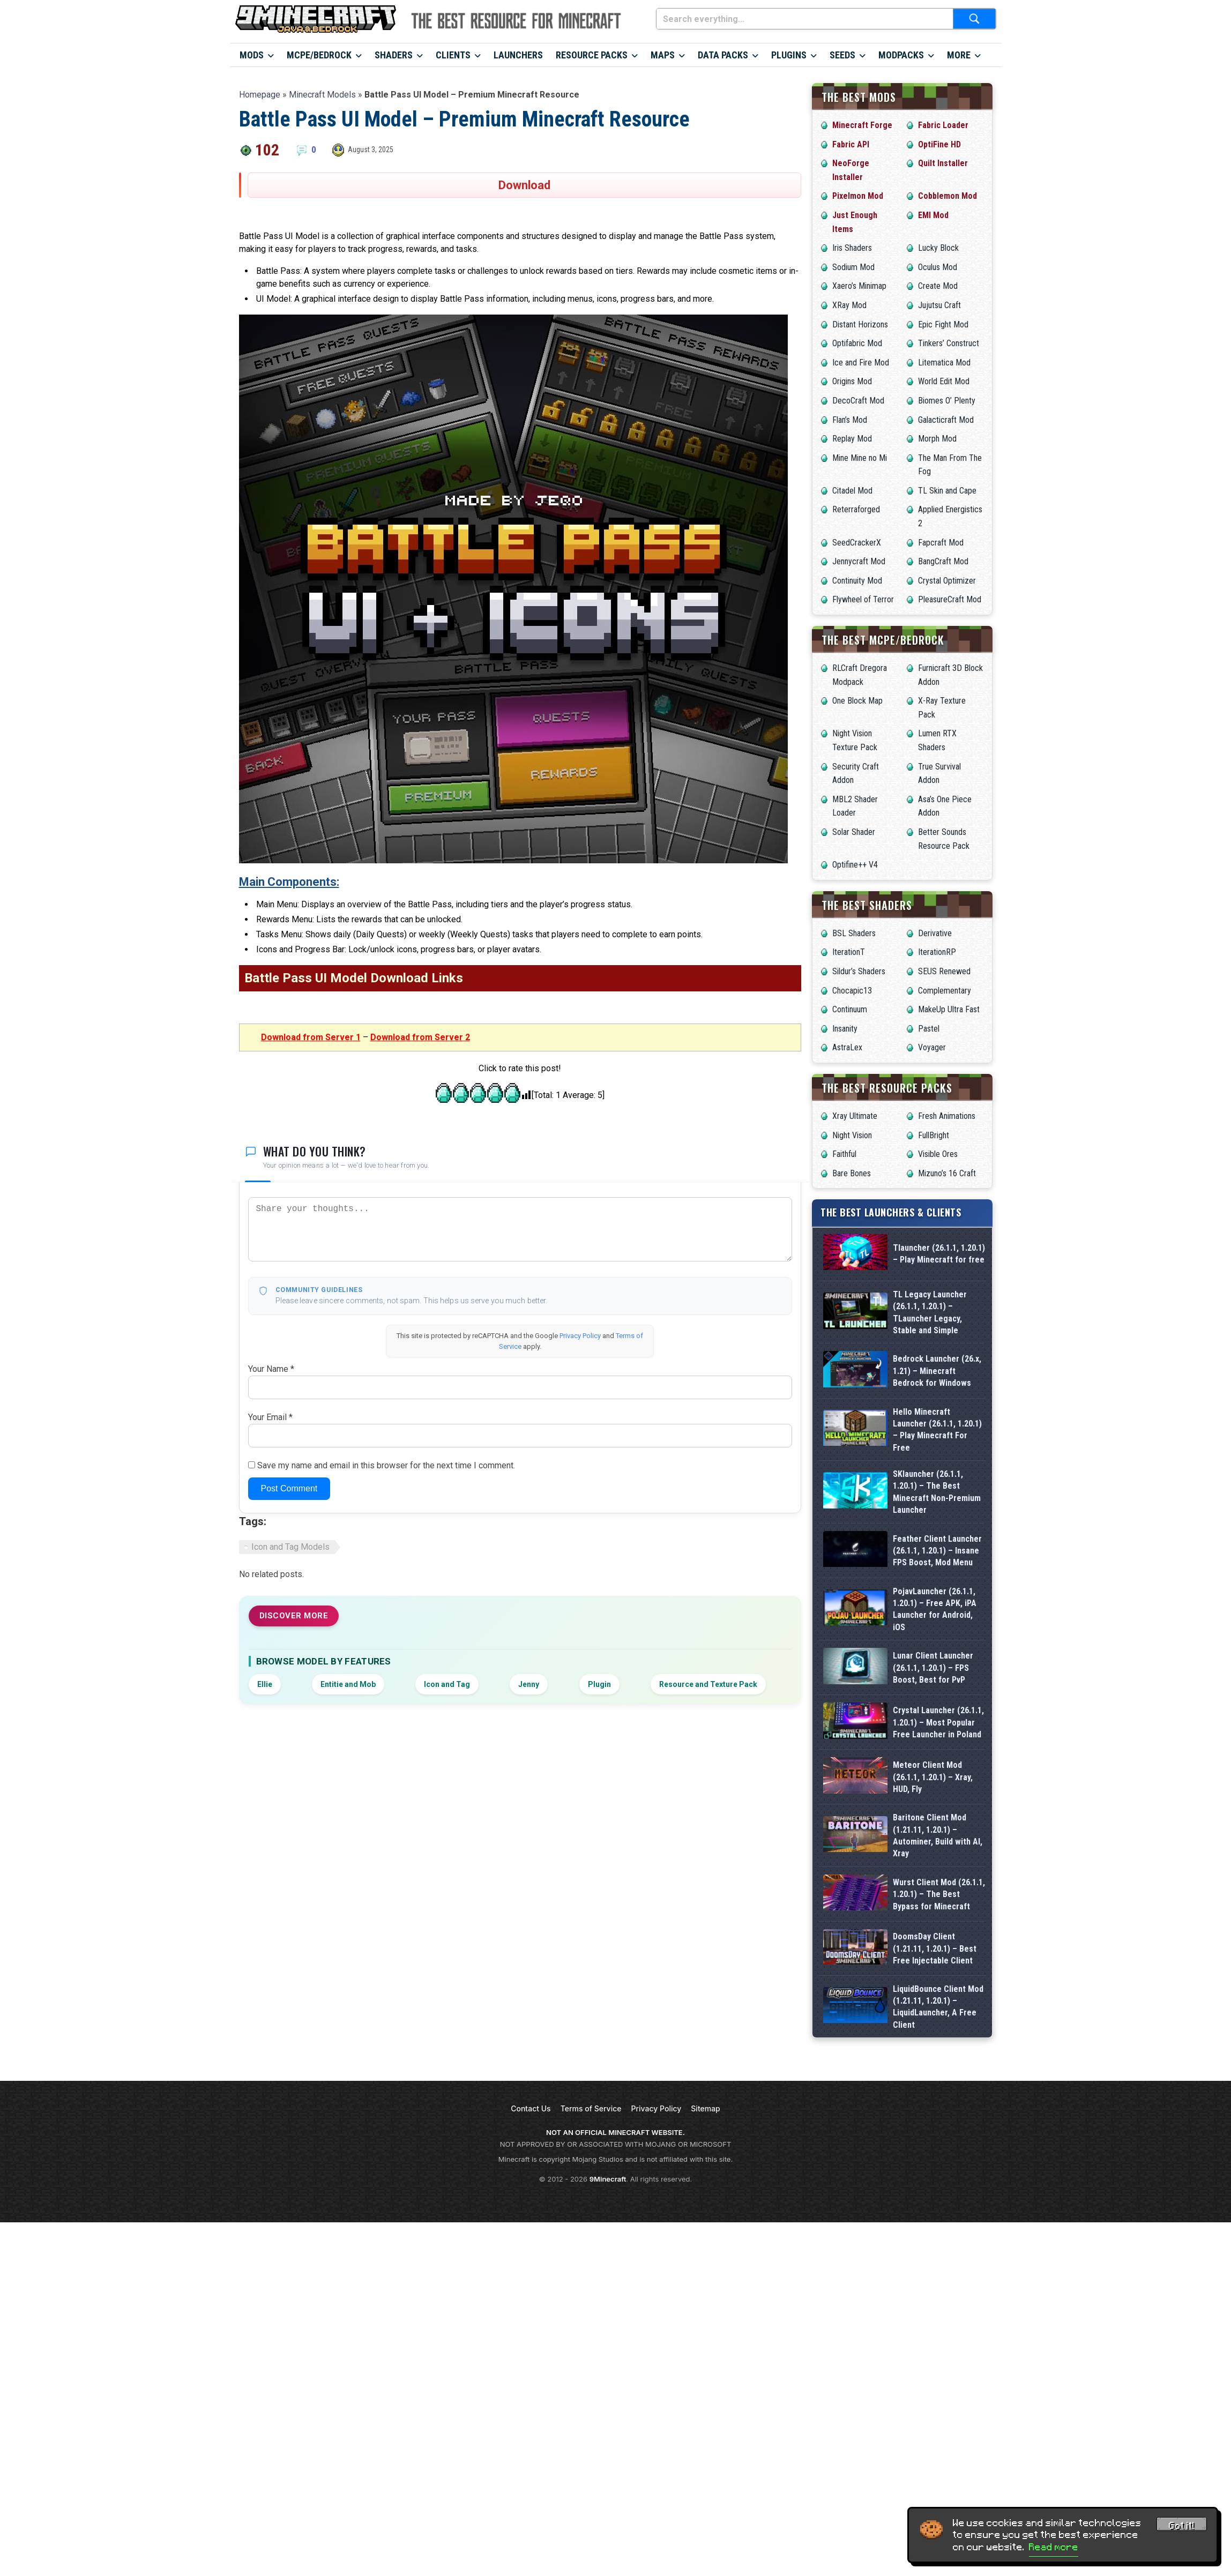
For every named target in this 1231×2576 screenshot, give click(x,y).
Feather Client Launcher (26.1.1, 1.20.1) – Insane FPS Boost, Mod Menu (937, 1551)
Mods (252, 55)
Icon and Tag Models (290, 1547)
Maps (663, 55)
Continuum (849, 1009)
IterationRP (937, 952)
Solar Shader (853, 832)
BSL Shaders (854, 933)
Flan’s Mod (849, 420)
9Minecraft (608, 2179)
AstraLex (847, 1047)
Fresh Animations (946, 1116)
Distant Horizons (860, 324)
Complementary (944, 990)
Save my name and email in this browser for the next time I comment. (386, 1465)
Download (524, 185)
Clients (453, 55)
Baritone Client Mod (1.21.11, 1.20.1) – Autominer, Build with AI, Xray (937, 1835)
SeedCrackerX (856, 542)
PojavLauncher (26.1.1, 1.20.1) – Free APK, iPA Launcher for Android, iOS (934, 1609)
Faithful (844, 1154)
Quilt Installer (943, 163)
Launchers (518, 55)
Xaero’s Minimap (859, 286)
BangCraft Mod (943, 561)
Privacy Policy (580, 1336)
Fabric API (850, 144)
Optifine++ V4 (855, 865)
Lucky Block (938, 248)
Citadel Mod (852, 491)
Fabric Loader (943, 125)
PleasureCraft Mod (949, 599)
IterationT (848, 952)
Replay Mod (852, 439)
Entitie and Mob (348, 1684)
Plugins (789, 55)
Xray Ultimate (854, 1116)
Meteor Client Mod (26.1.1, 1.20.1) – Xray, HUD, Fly (933, 1777)
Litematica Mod (944, 362)
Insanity (844, 1029)
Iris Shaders (852, 248)
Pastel (928, 1029)
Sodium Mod (853, 267)
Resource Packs (592, 55)
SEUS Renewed (944, 971)
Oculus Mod (937, 267)
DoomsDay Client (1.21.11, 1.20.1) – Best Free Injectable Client (934, 1948)
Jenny (528, 1684)
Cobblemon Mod (947, 196)
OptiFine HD (939, 144)
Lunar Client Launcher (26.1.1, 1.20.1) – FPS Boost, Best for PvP (933, 1668)
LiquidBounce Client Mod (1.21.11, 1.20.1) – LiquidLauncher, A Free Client (938, 2007)
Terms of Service (591, 2108)
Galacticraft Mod (946, 420)
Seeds (842, 55)
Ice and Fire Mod (860, 362)
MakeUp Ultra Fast (949, 1009)
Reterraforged (856, 509)
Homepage (259, 94)
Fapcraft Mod (941, 542)
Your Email (270, 1417)
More (959, 55)
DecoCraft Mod (858, 400)
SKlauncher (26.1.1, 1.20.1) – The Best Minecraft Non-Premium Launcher (937, 1492)
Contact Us (530, 2108)
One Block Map (857, 701)
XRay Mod (849, 305)
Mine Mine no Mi (859, 458)
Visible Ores (938, 1154)
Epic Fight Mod (943, 324)
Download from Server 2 (420, 1037)
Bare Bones (851, 1173)
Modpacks (901, 55)
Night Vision (852, 1135)
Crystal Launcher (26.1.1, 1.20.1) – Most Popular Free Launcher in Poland (938, 1722)
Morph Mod (937, 439)
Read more (1053, 2547)
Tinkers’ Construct (948, 343)
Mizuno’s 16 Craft (947, 1173)
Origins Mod (852, 381)
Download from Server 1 (311, 1037)
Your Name (271, 1369)
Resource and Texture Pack (708, 1684)
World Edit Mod (943, 381)
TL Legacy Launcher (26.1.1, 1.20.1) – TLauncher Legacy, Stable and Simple (930, 1312)
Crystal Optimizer (947, 581)
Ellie (264, 1684)
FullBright (933, 1135)
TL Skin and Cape (947, 491)
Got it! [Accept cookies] (1182, 2525)
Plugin (599, 1684)
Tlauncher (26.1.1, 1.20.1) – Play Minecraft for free (939, 1254)
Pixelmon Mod (857, 196)
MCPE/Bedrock (319, 55)
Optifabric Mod (857, 343)
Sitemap (705, 2108)
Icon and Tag (447, 1684)
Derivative (935, 933)
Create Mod (938, 286)
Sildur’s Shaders (858, 971)
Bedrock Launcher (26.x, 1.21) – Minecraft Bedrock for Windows (937, 1371)
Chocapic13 (852, 990)
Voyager (932, 1047)
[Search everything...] (804, 19)
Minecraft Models (322, 94)
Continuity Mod (857, 581)
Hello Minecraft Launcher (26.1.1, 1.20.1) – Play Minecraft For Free (937, 1430)
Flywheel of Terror (863, 599)
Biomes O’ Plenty (946, 400)
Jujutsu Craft (939, 305)
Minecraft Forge (862, 125)
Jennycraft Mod (858, 561)
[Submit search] (974, 19)
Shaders (394, 55)
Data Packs (723, 55)
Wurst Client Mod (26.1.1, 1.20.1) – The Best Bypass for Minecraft (939, 1894)
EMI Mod (933, 215)
